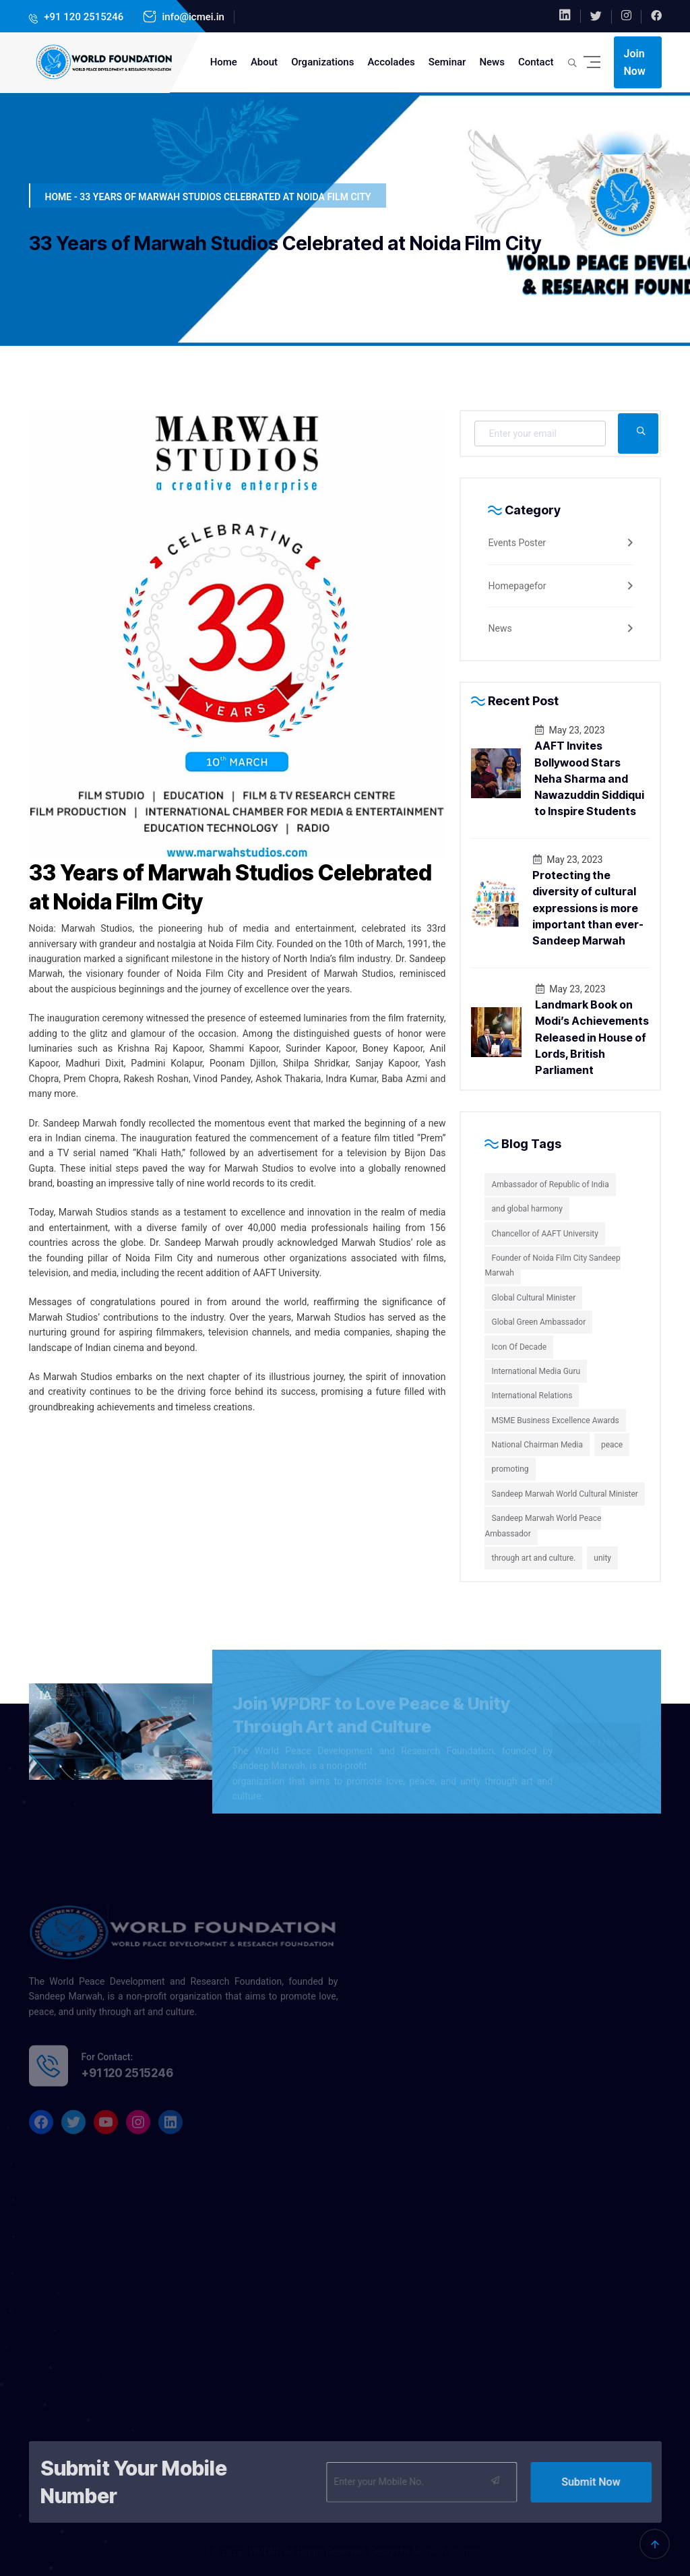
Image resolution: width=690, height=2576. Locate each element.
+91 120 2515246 (83, 17)
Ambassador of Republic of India (549, 1184)
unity (602, 1558)
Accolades (390, 62)
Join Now (635, 62)
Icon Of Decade (518, 1347)
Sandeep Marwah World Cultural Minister (564, 1494)
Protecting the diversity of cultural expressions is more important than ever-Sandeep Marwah (588, 907)
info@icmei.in (192, 17)
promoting (509, 1469)
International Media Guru (535, 1371)
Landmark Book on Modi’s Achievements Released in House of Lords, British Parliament (592, 1037)
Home (223, 62)
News (492, 62)
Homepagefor (517, 585)
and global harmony (526, 1209)
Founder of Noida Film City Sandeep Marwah (552, 1265)
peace (612, 1444)
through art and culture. (533, 1558)
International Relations (531, 1395)
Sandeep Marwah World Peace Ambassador (542, 1526)
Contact (536, 62)
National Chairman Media (536, 1444)
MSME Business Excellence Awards (555, 1420)
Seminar (447, 62)
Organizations (322, 62)
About (264, 62)
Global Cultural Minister (533, 1297)
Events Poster (517, 542)
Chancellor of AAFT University (544, 1233)
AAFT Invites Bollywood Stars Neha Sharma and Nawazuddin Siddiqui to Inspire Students (589, 778)
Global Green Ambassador (538, 1322)
